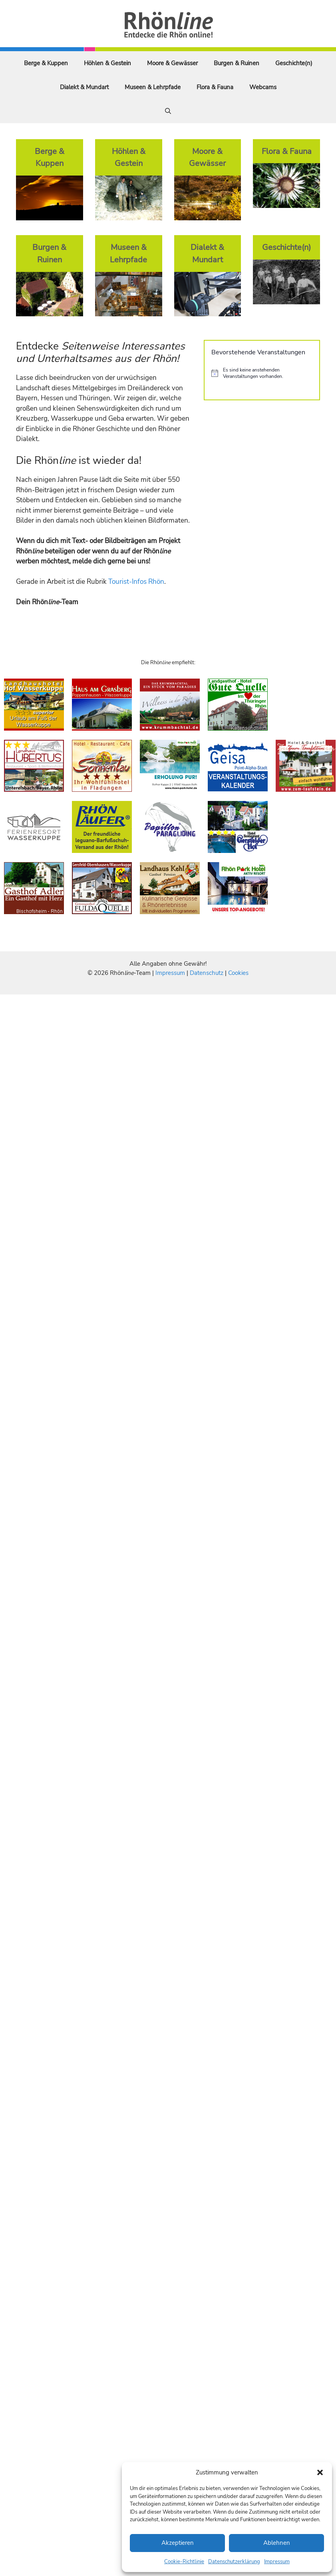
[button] (320, 2472)
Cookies (238, 973)
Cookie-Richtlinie (184, 2561)
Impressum (277, 2561)
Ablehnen (276, 2543)
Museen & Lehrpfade (153, 87)
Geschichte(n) (293, 63)
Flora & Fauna (215, 87)
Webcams (262, 87)
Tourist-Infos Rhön (136, 581)
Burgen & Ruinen (236, 63)
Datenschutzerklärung (234, 2561)
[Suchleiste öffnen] (168, 111)
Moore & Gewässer (172, 63)
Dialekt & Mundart (84, 87)
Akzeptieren (177, 2543)
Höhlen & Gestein (107, 63)
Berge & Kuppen (46, 63)
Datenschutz (206, 973)
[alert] (261, 373)
